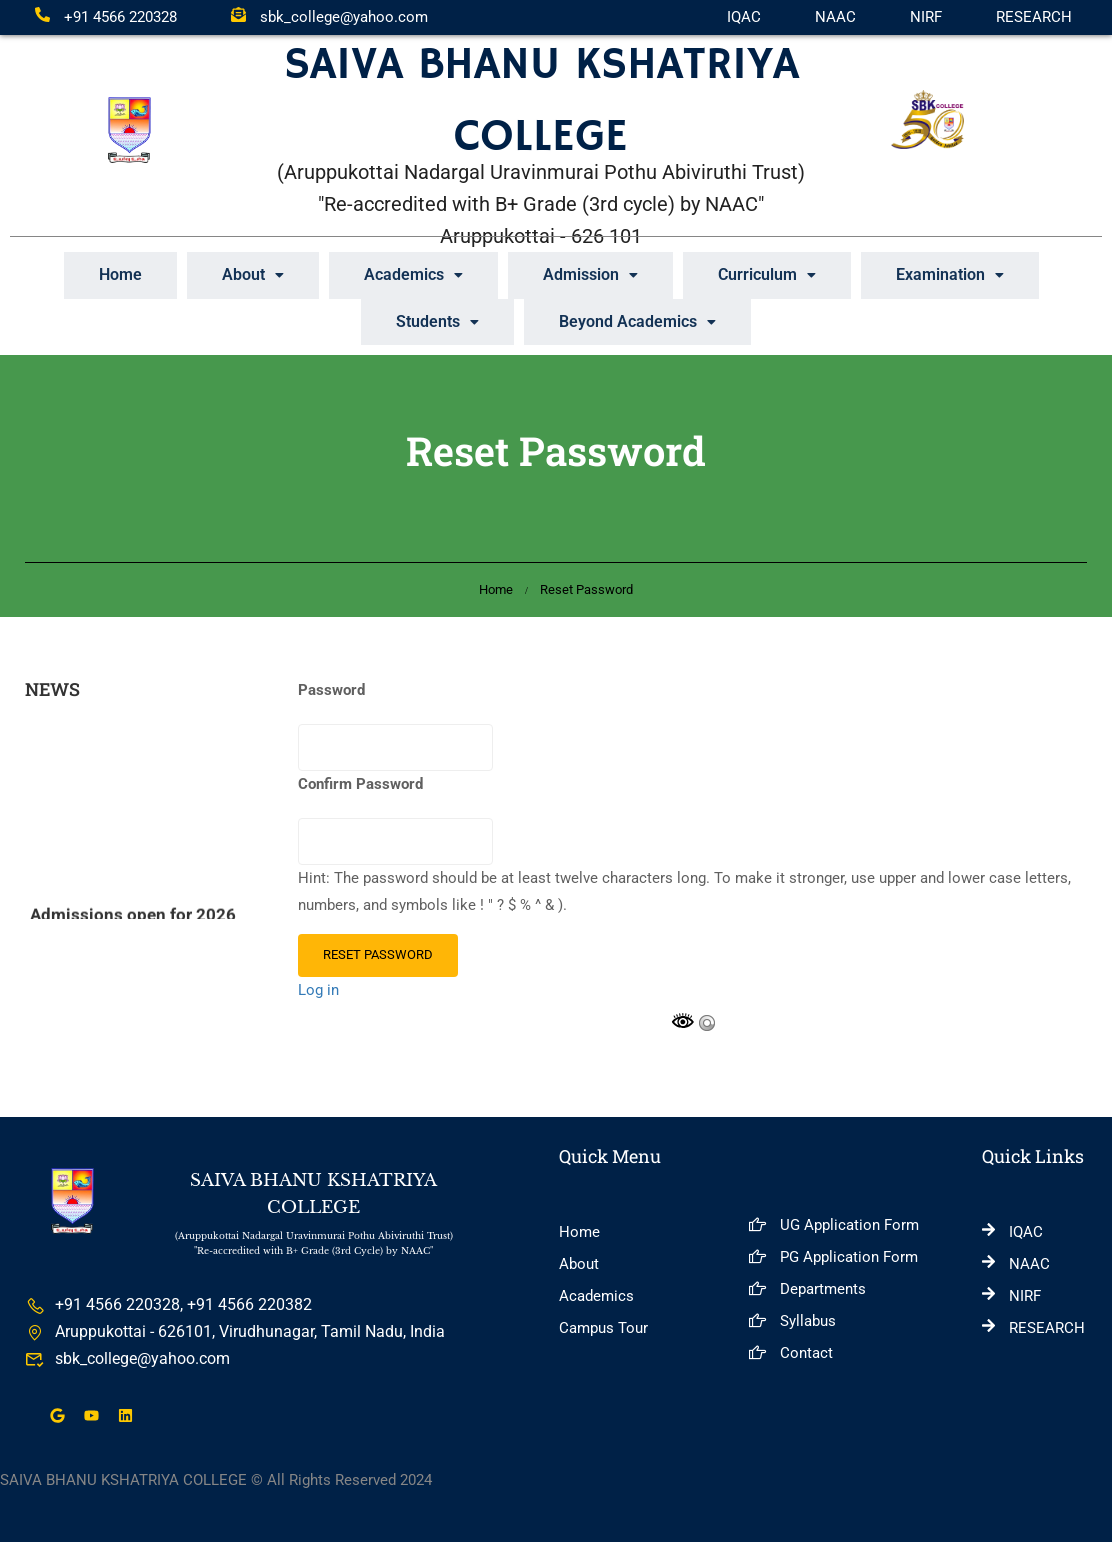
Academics (413, 274)
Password (331, 689)
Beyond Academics (637, 320)
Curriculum (767, 274)
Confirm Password (360, 783)
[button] (253, 275)
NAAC (835, 17)
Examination (950, 274)
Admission (590, 274)
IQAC (744, 17)
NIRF (926, 17)
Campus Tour (603, 1326)
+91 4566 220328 (106, 17)
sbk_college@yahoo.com (329, 17)
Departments (807, 1287)
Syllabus (792, 1319)
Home (120, 274)
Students (437, 320)
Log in (318, 989)
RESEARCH (1034, 17)
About (253, 274)
